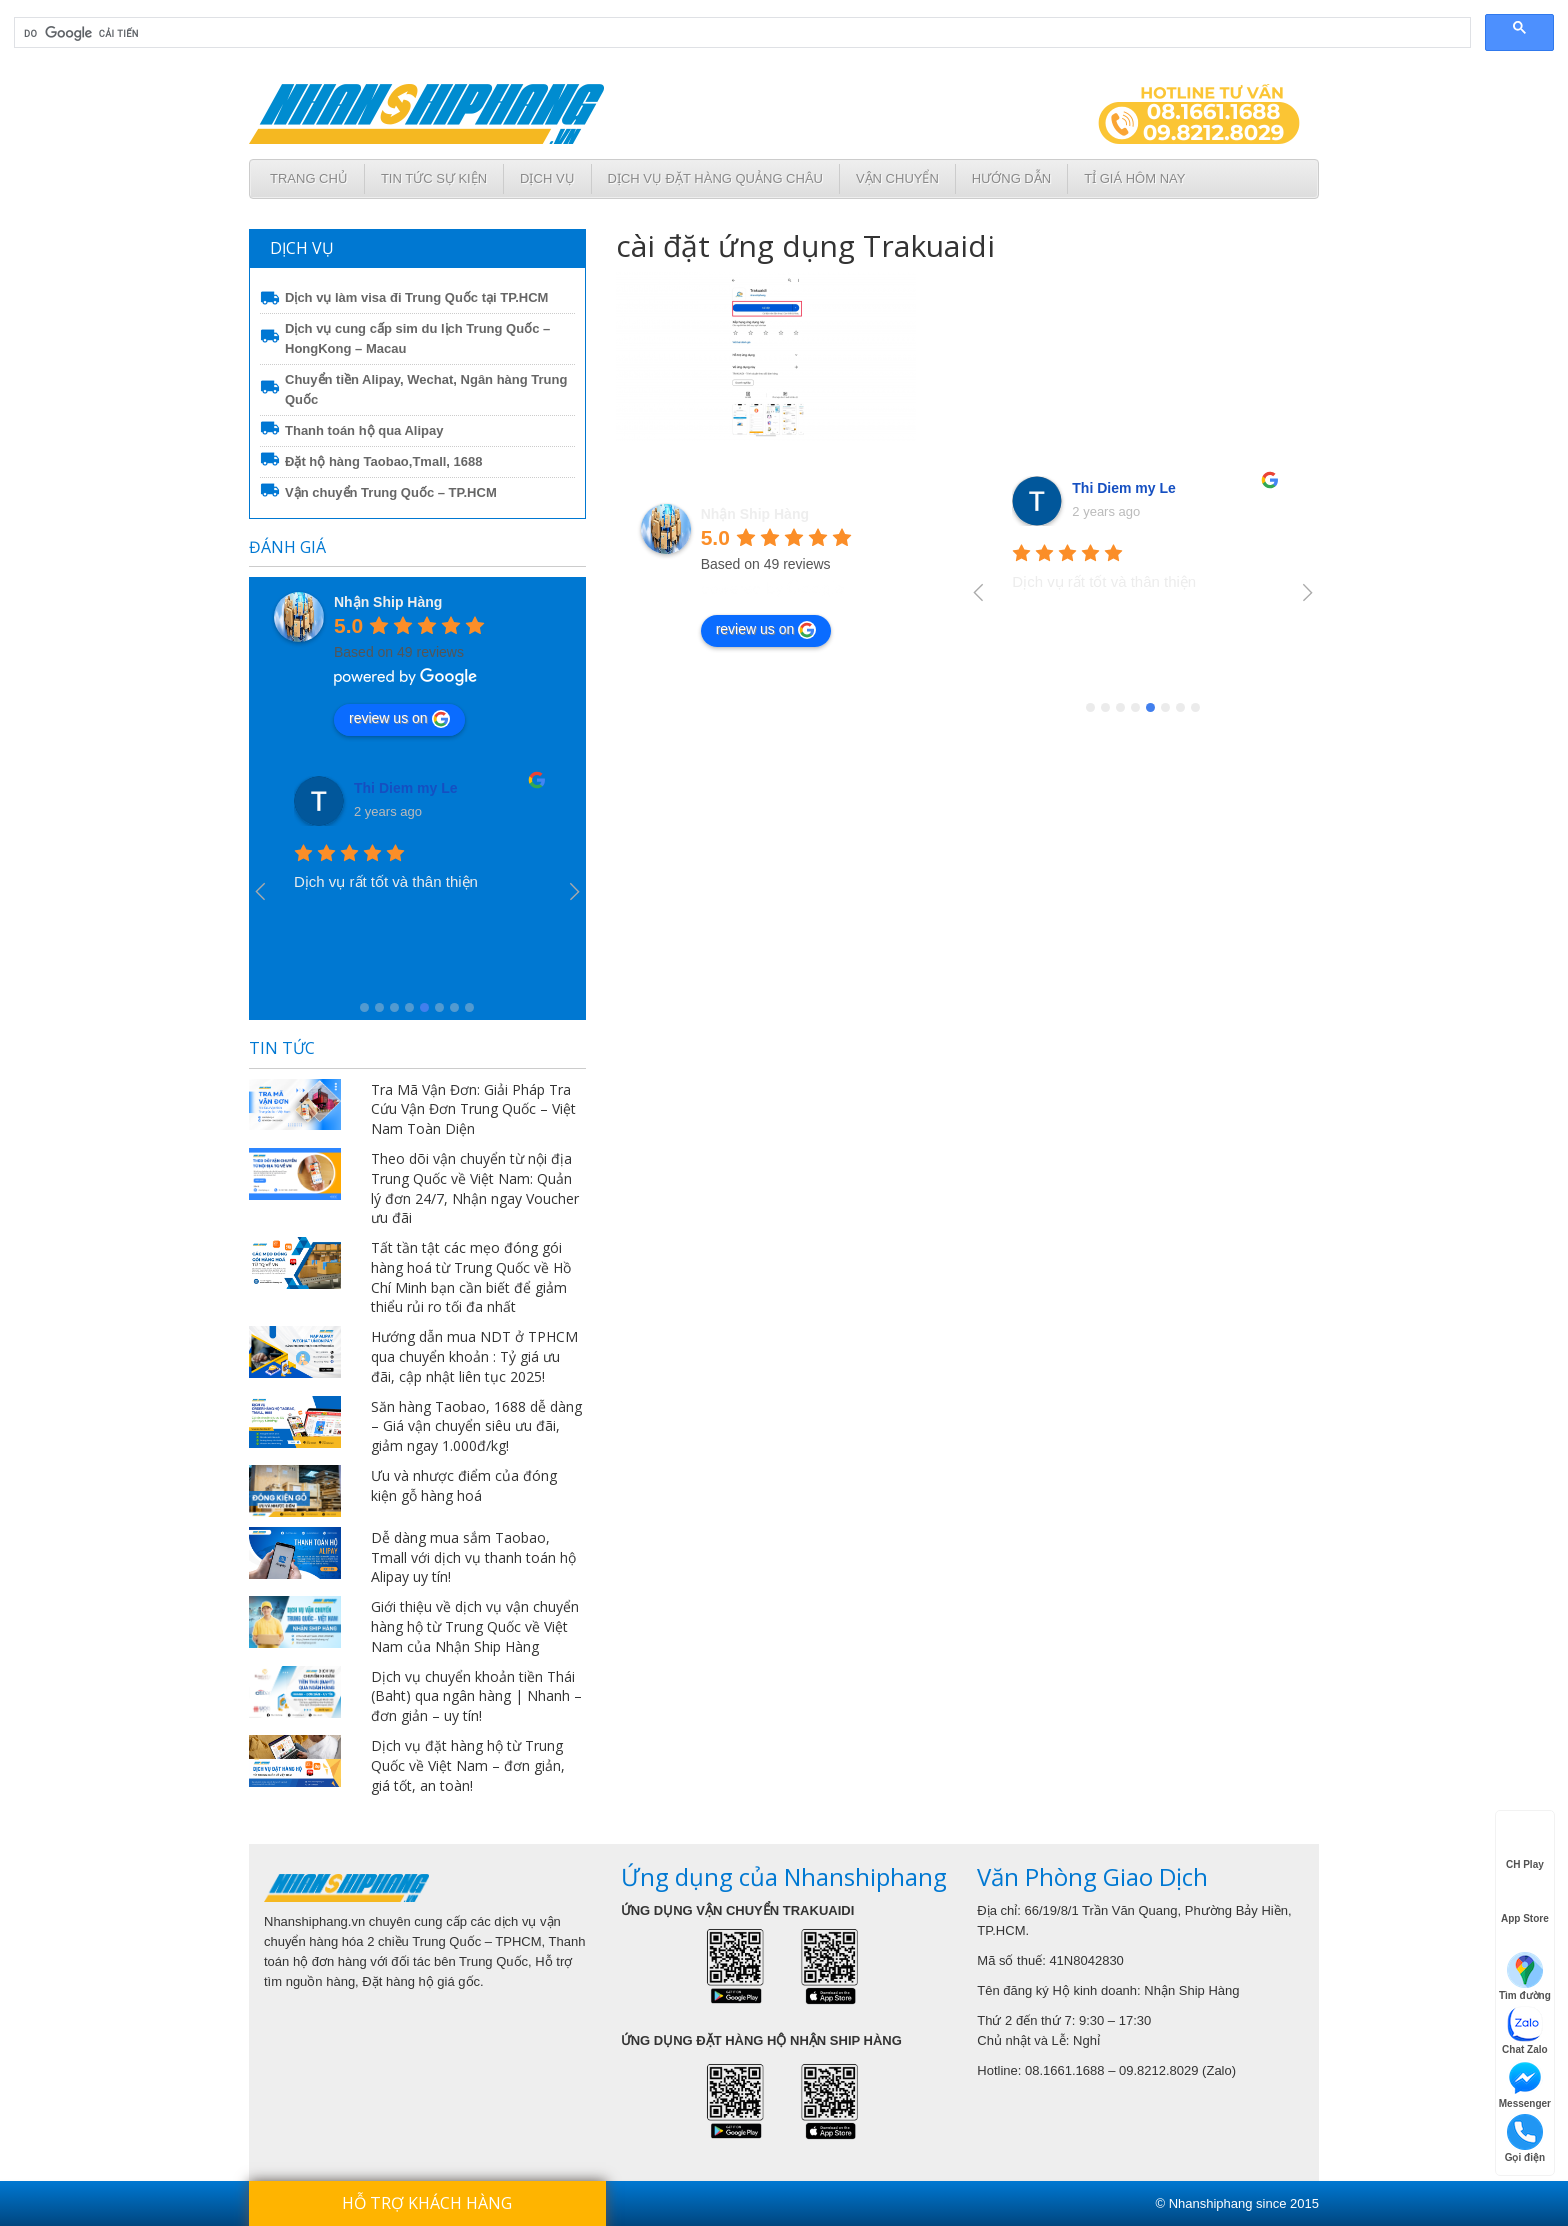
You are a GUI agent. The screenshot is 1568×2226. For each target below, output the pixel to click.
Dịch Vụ (547, 178)
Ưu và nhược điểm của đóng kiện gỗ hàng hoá (464, 1485)
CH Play (1525, 1847)
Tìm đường (1525, 1976)
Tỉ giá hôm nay (1134, 178)
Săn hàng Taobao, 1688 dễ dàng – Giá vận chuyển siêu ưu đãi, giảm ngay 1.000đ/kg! (476, 1426)
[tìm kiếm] (740, 33)
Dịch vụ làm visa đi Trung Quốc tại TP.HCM (416, 297)
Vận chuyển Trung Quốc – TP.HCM (391, 492)
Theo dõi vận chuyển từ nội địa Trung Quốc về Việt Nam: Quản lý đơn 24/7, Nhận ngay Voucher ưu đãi (475, 1188)
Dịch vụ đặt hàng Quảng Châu (715, 178)
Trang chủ (309, 178)
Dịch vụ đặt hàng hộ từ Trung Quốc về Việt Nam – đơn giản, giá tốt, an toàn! (468, 1765)
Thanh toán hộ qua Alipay (364, 430)
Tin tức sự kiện (434, 178)
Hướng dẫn (1011, 178)
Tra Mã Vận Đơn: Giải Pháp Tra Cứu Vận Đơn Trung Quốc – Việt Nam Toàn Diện (473, 1109)
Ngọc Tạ (382, 788)
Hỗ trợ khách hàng (427, 2203)
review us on (399, 719)
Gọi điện (1525, 2138)
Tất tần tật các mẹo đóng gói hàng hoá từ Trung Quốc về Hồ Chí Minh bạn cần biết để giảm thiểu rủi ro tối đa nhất (471, 1277)
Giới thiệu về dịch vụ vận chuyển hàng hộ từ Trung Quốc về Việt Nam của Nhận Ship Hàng (475, 1626)
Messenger (1525, 2084)
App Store (1525, 1901)
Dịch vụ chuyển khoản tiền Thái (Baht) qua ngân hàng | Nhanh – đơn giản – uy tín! (476, 1696)
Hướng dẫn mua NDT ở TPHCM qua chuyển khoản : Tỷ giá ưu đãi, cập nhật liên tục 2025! (474, 1356)
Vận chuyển (897, 178)
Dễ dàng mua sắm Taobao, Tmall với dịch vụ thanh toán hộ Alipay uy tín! (473, 1557)
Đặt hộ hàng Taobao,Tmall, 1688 (384, 461)
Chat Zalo (1525, 2030)
